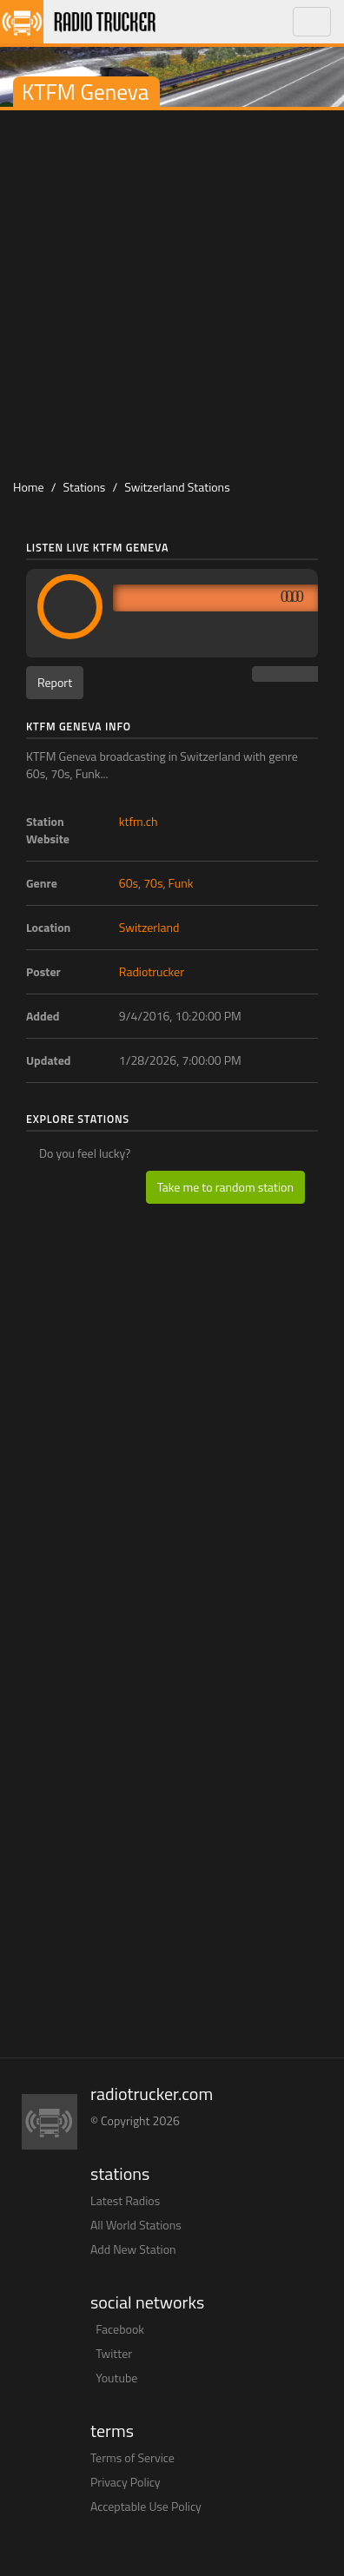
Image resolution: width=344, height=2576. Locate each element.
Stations (84, 487)
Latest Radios (125, 2200)
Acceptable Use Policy (146, 2506)
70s (152, 883)
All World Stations (136, 2225)
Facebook (120, 2329)
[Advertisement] (172, 291)
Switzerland (149, 927)
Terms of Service (132, 2457)
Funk (181, 883)
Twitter (114, 2353)
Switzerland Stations (176, 487)
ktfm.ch (138, 821)
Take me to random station (225, 1187)
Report (54, 682)
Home (28, 487)
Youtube (116, 2377)
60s (128, 883)
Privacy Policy (125, 2482)
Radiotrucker (151, 971)
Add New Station (133, 2249)
